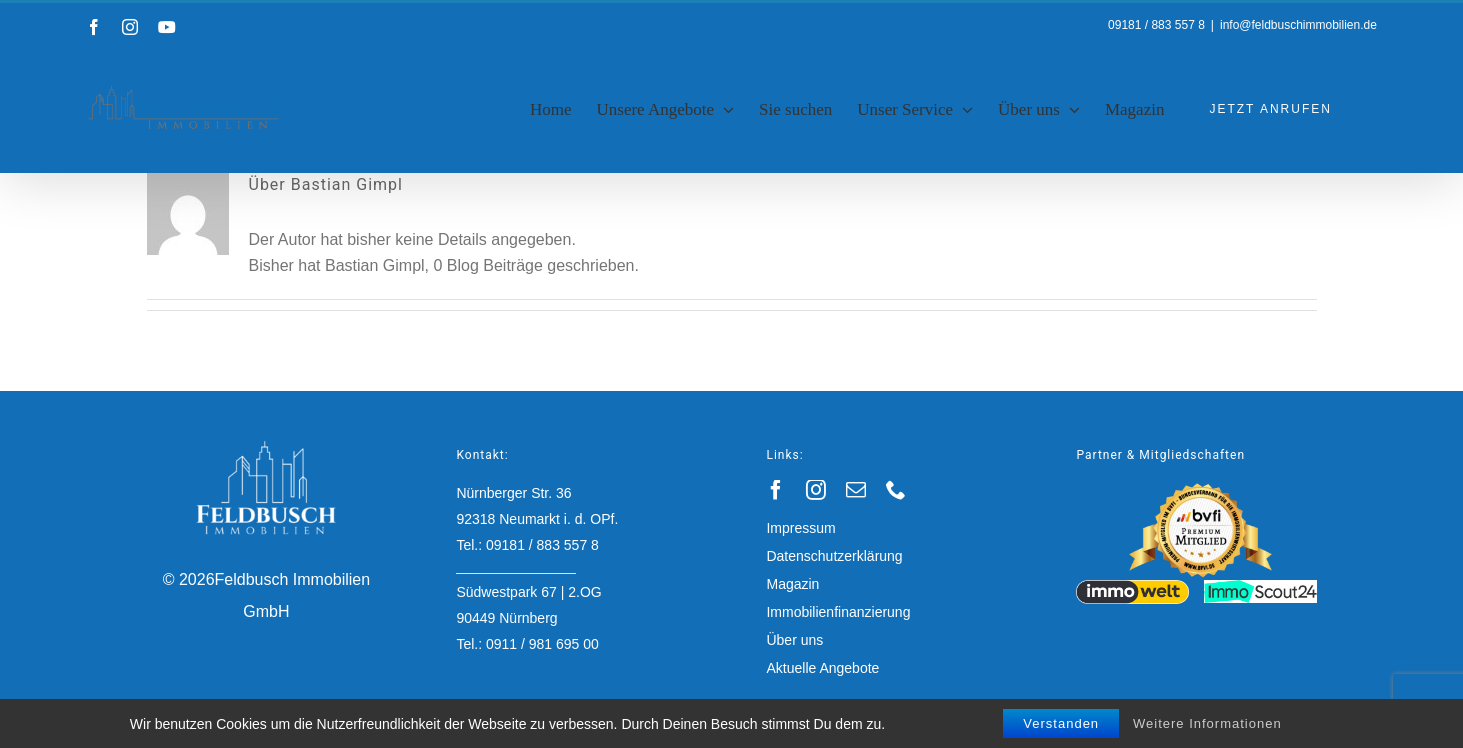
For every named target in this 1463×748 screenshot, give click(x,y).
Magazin (792, 584)
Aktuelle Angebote (822, 668)
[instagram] (816, 490)
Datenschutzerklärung (834, 556)
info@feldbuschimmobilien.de (1298, 25)
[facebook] (776, 490)
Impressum (800, 528)
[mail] (856, 490)
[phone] (896, 490)
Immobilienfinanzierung (838, 612)
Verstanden (1061, 723)
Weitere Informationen (1207, 723)
